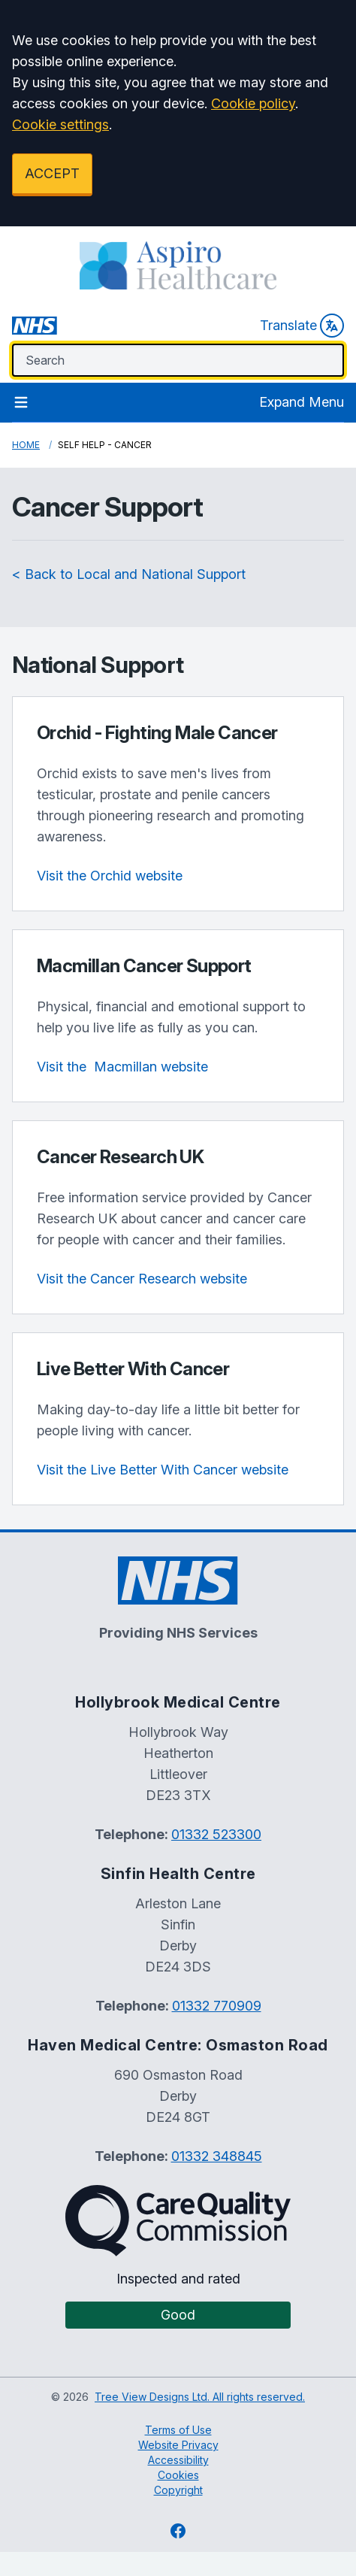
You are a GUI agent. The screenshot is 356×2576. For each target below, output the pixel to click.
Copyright (178, 2490)
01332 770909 (216, 2006)
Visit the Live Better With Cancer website (162, 1469)
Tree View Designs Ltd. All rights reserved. (200, 2396)
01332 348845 (216, 2156)
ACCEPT (52, 173)
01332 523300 (216, 1834)
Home (26, 444)
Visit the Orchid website (110, 875)
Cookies (178, 2474)
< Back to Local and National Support (129, 574)
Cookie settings (60, 124)
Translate (302, 326)
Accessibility (178, 2459)
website (122, 1066)
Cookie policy (253, 103)
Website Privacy (178, 2444)
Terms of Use (178, 2429)
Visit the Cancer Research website (142, 1278)
